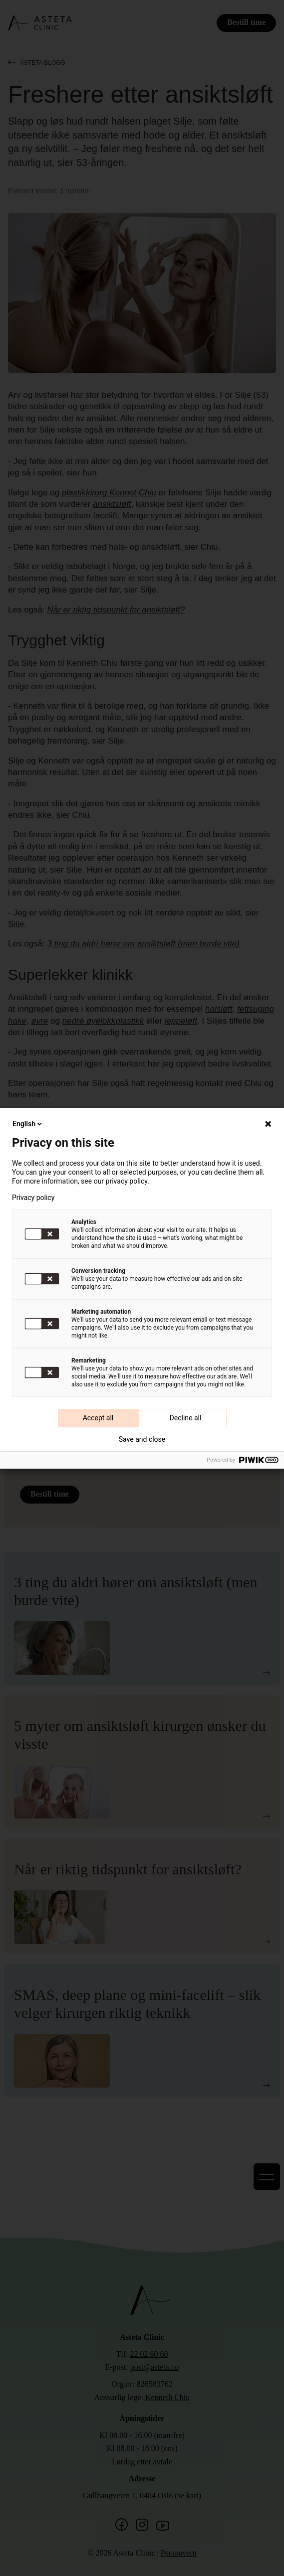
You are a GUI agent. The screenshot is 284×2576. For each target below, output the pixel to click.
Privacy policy (33, 1198)
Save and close (142, 1439)
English (27, 1124)
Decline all (186, 1418)
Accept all (98, 1418)
